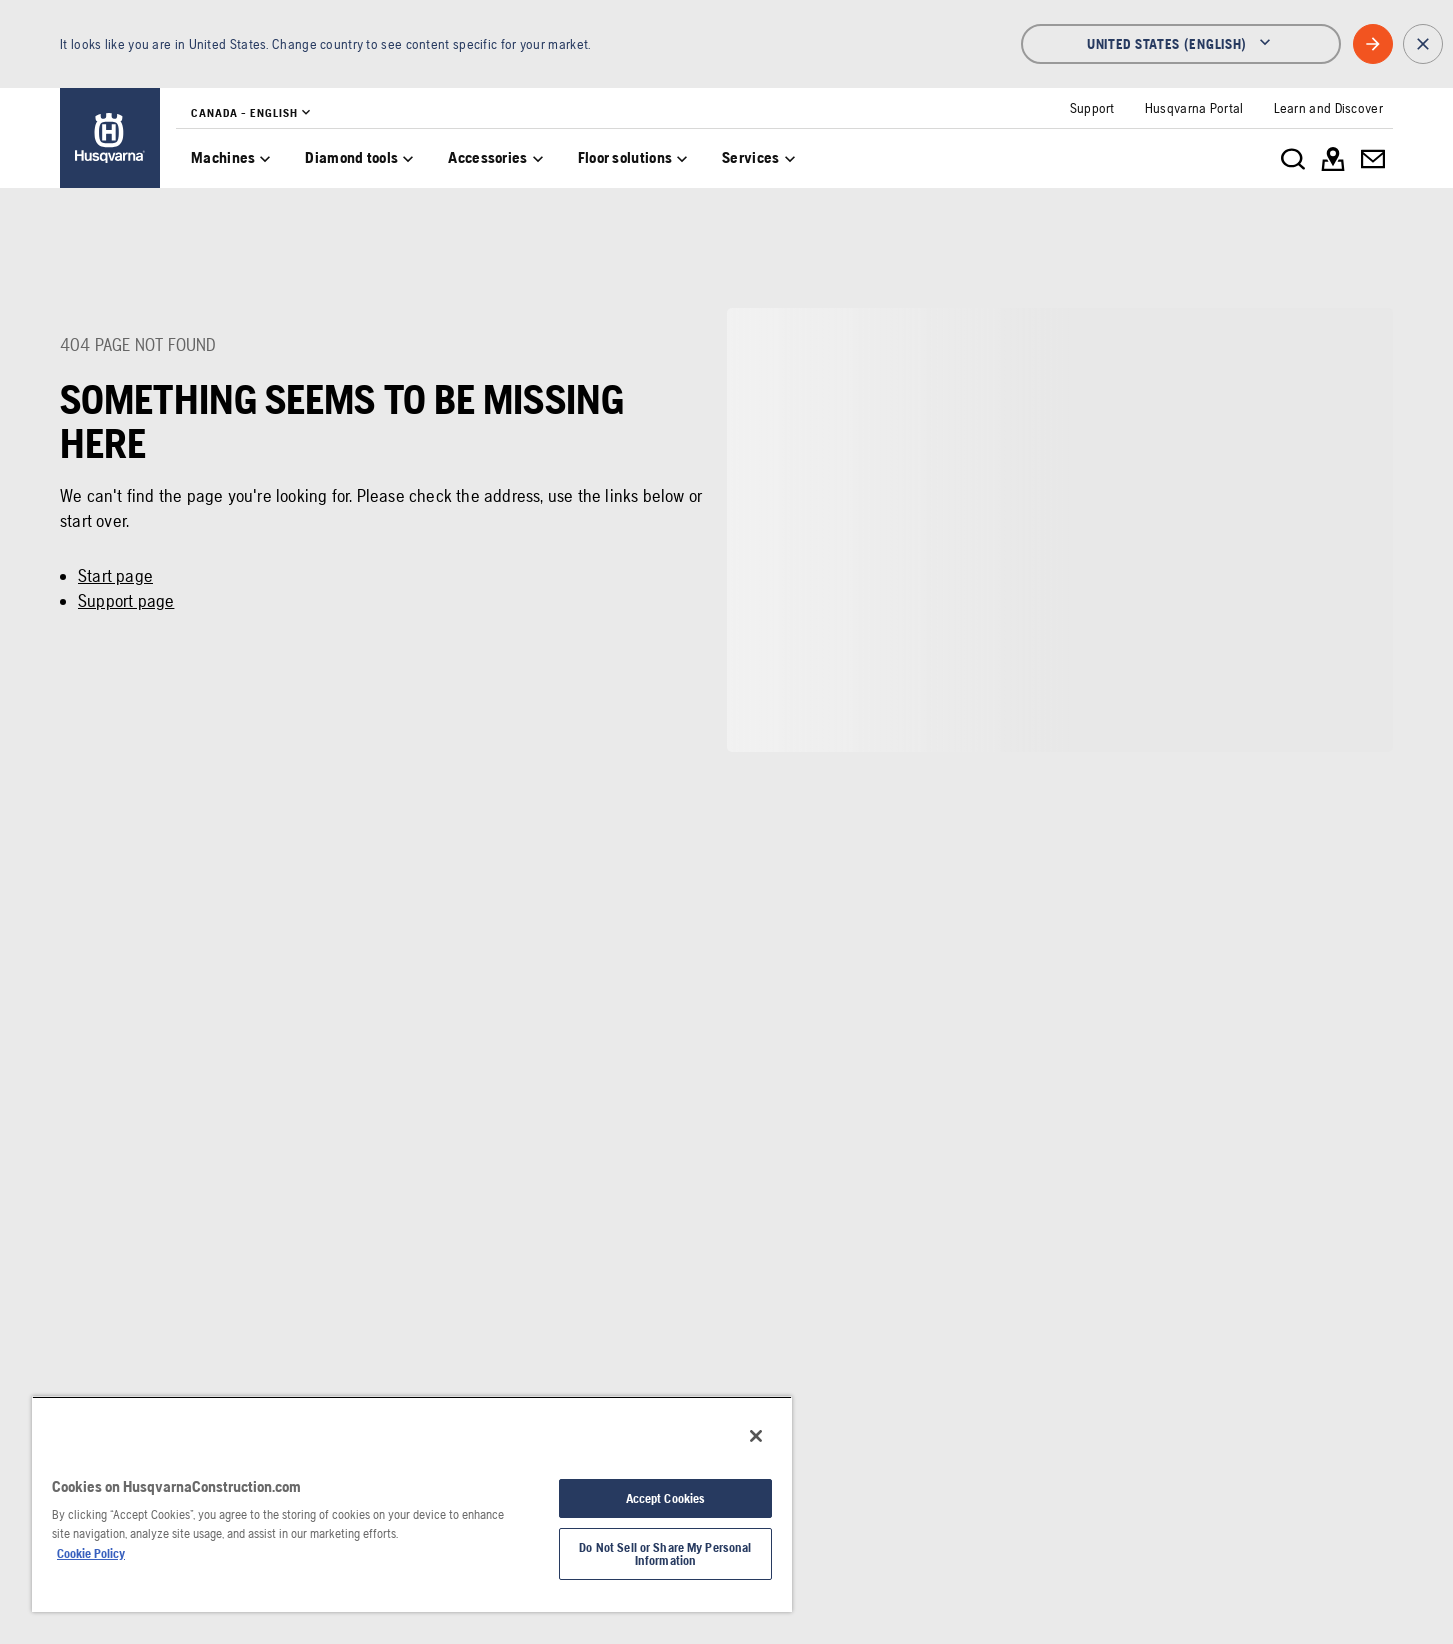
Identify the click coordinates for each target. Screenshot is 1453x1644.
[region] (412, 1504)
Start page (115, 575)
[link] (110, 138)
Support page (126, 600)
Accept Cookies (666, 1498)
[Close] (756, 1436)
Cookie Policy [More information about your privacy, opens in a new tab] (91, 1553)
